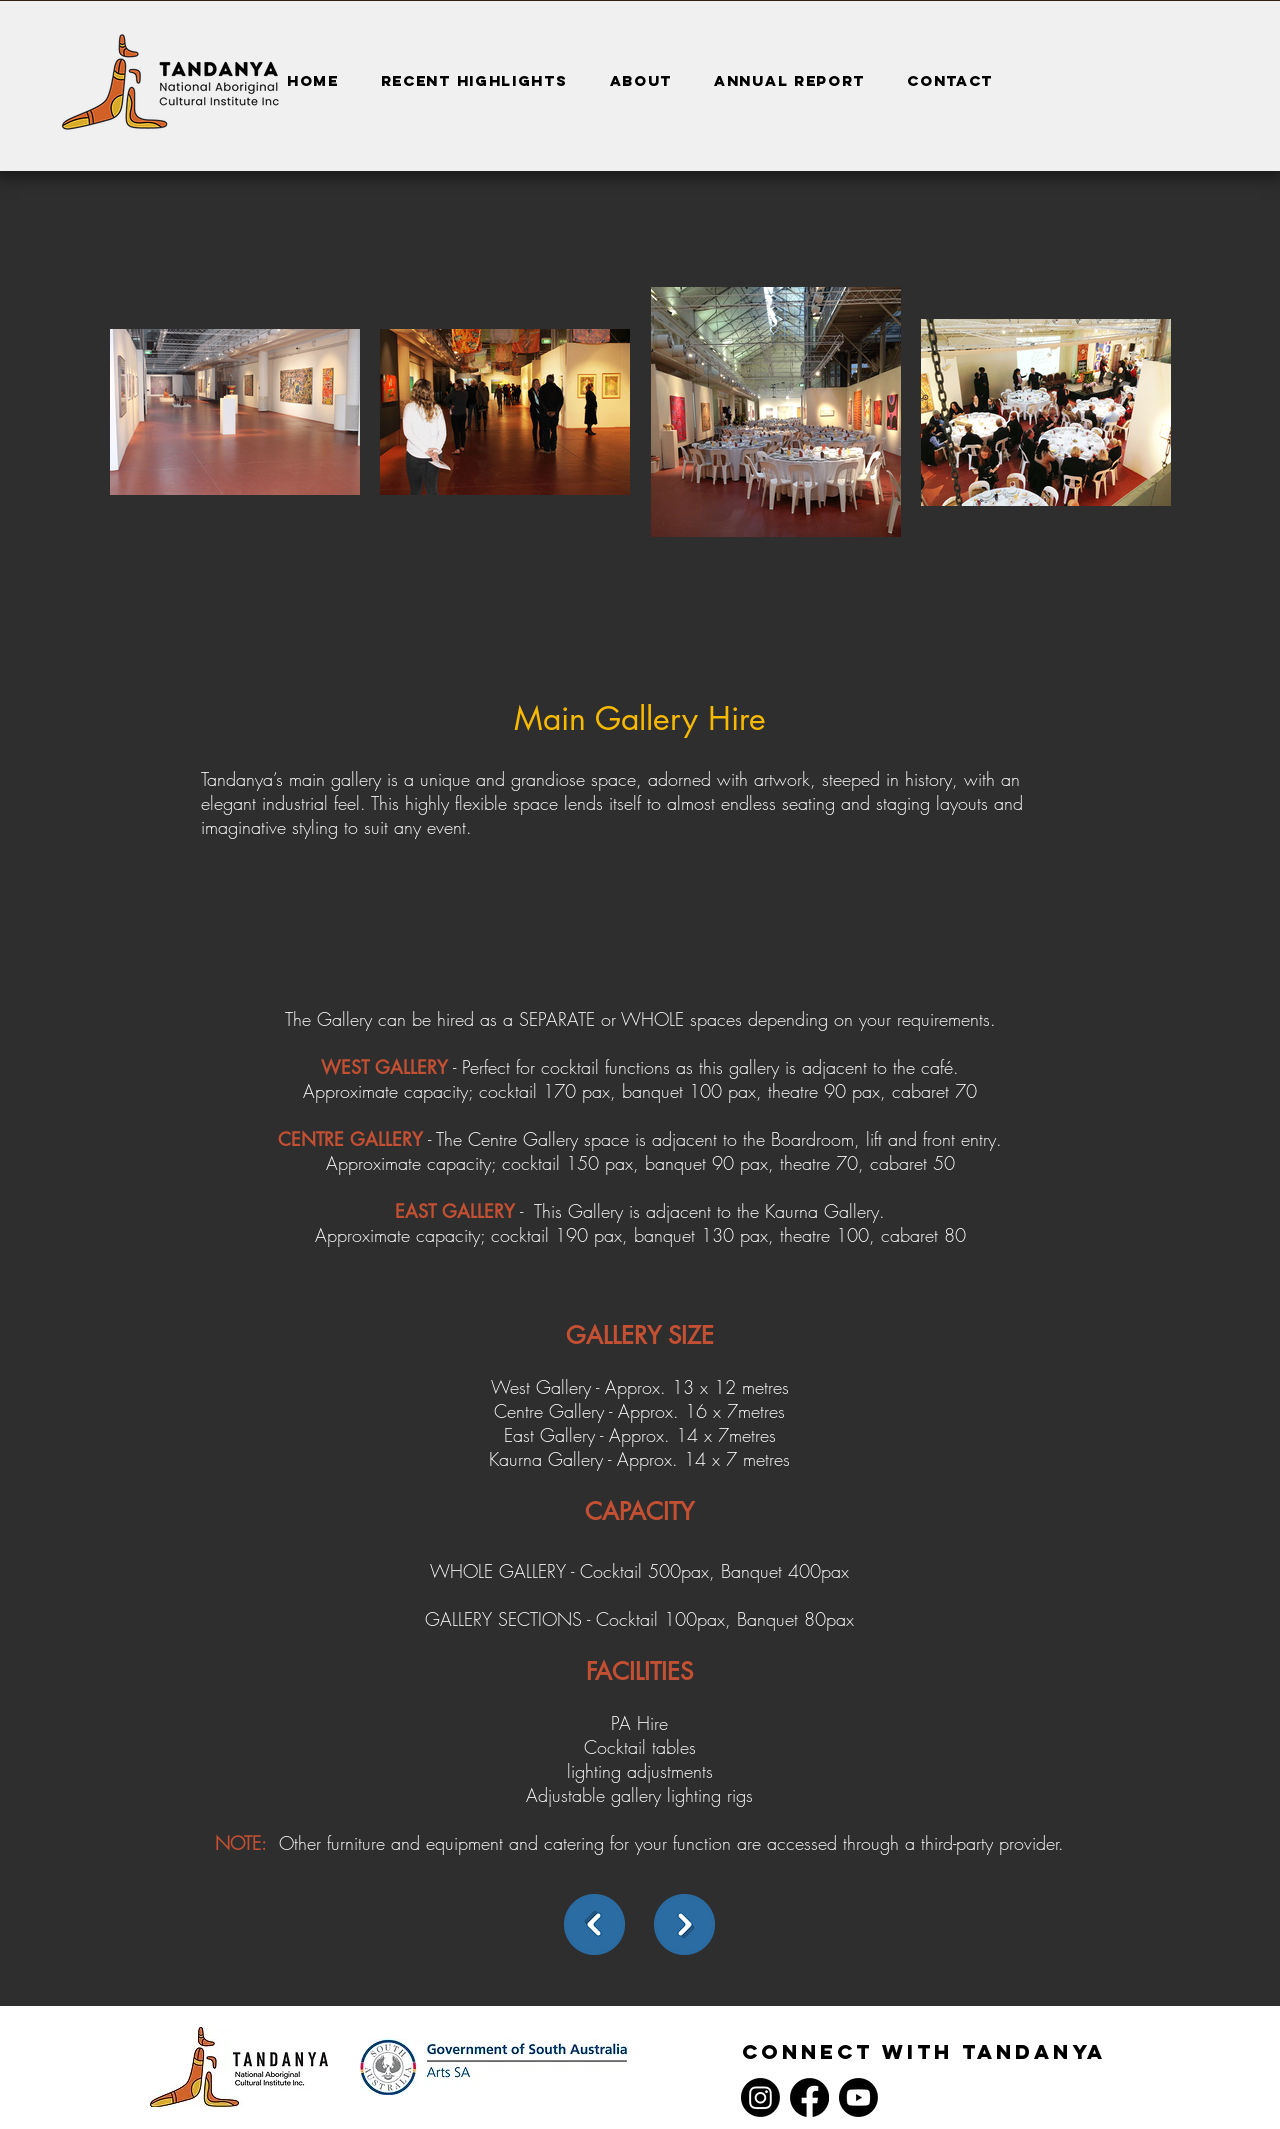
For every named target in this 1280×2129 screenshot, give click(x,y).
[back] (594, 1924)
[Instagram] (760, 2097)
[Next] (684, 1924)
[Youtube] (858, 2097)
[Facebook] (809, 2097)
